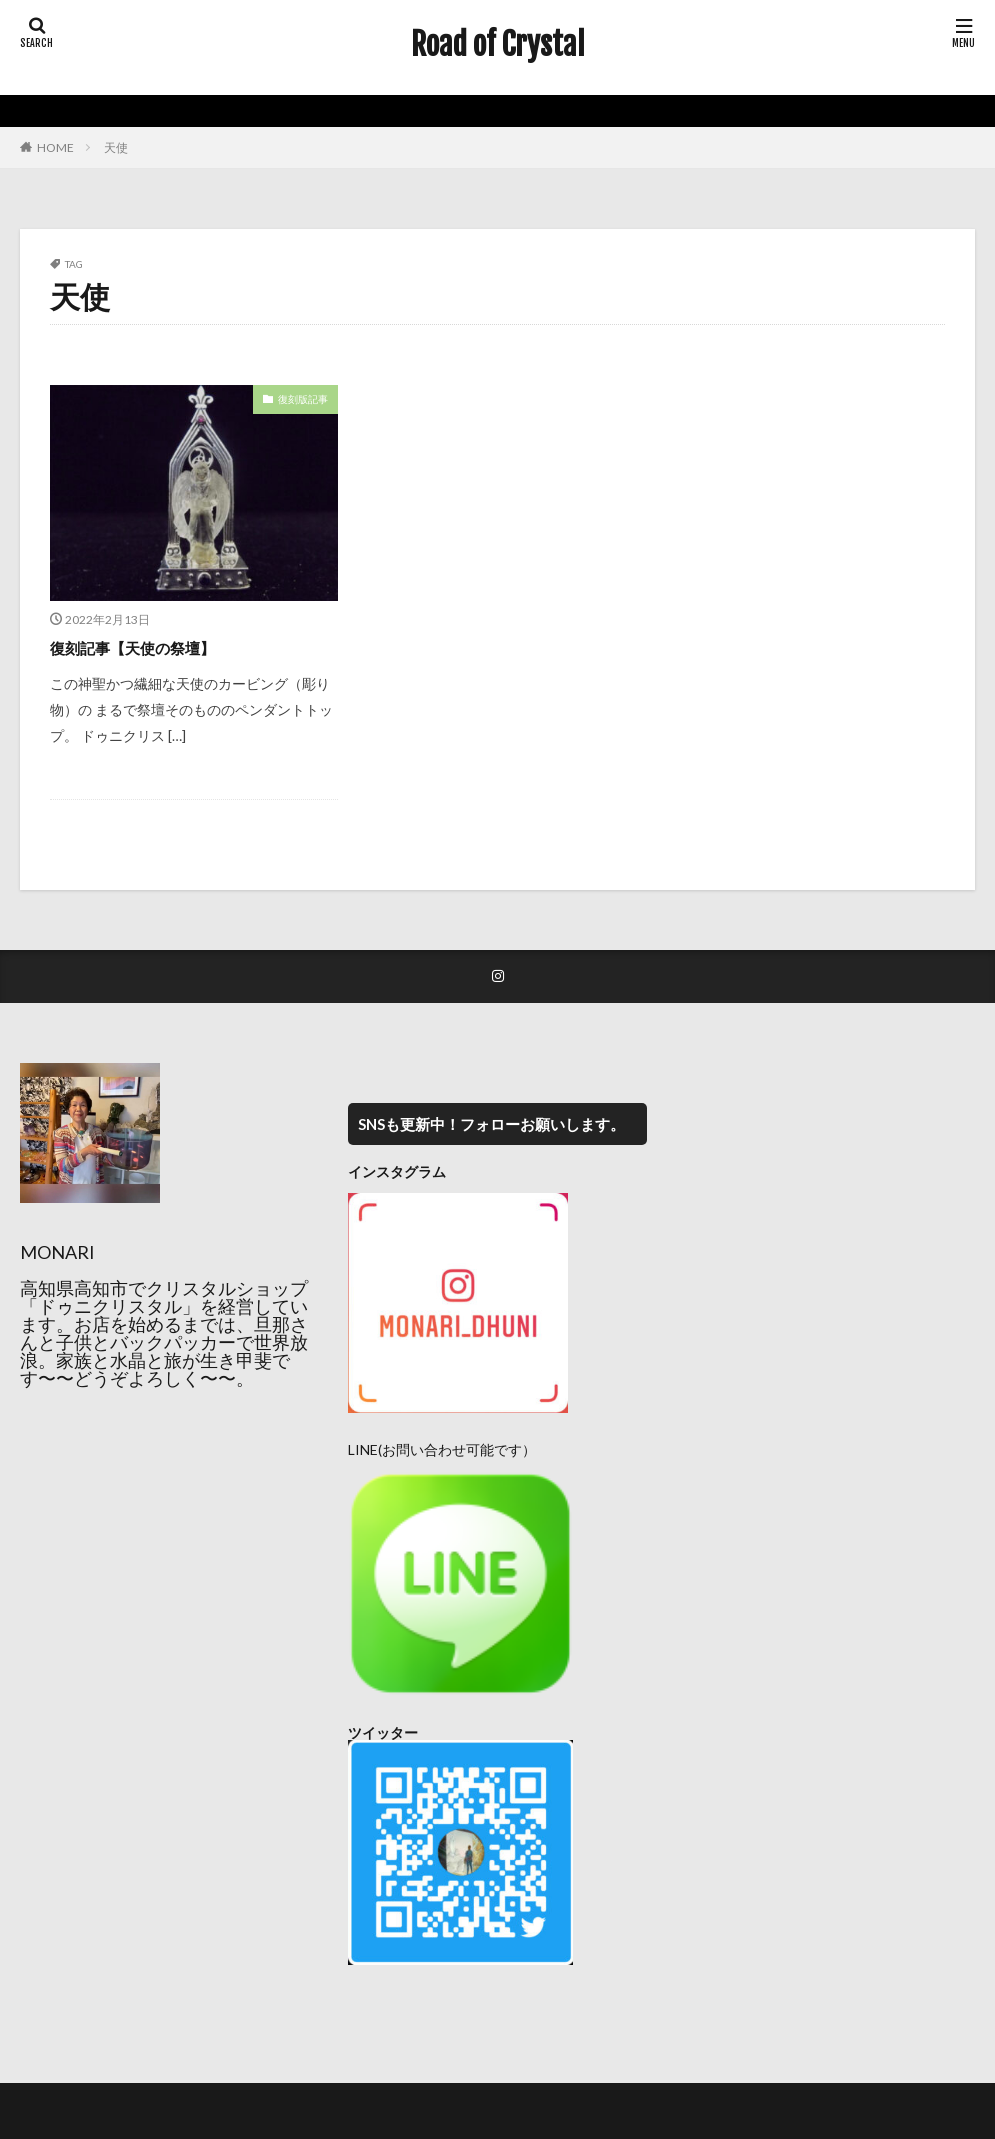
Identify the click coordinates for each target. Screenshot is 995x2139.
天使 (116, 147)
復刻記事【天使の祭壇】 (149, 647)
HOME (55, 147)
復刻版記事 (303, 399)
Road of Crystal (498, 45)
